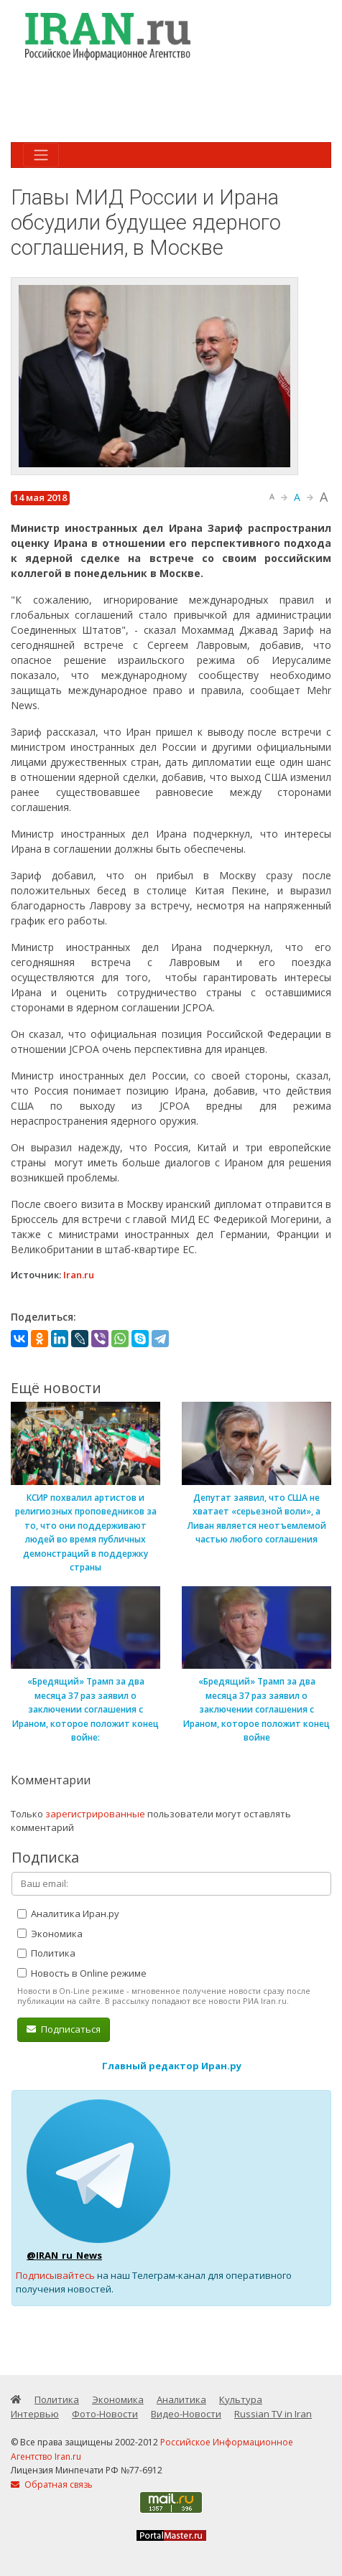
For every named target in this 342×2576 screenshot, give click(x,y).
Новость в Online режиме (82, 1973)
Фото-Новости (105, 2413)
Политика (46, 1953)
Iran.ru (78, 1274)
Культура (240, 2399)
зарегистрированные (95, 1813)
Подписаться (64, 2029)
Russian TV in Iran (273, 2413)
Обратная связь (52, 2484)
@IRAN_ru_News (64, 2255)
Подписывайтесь (55, 2275)
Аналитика (181, 2399)
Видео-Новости (186, 2413)
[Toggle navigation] (41, 155)
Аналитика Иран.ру (68, 1913)
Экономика (50, 1933)
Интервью (35, 2413)
